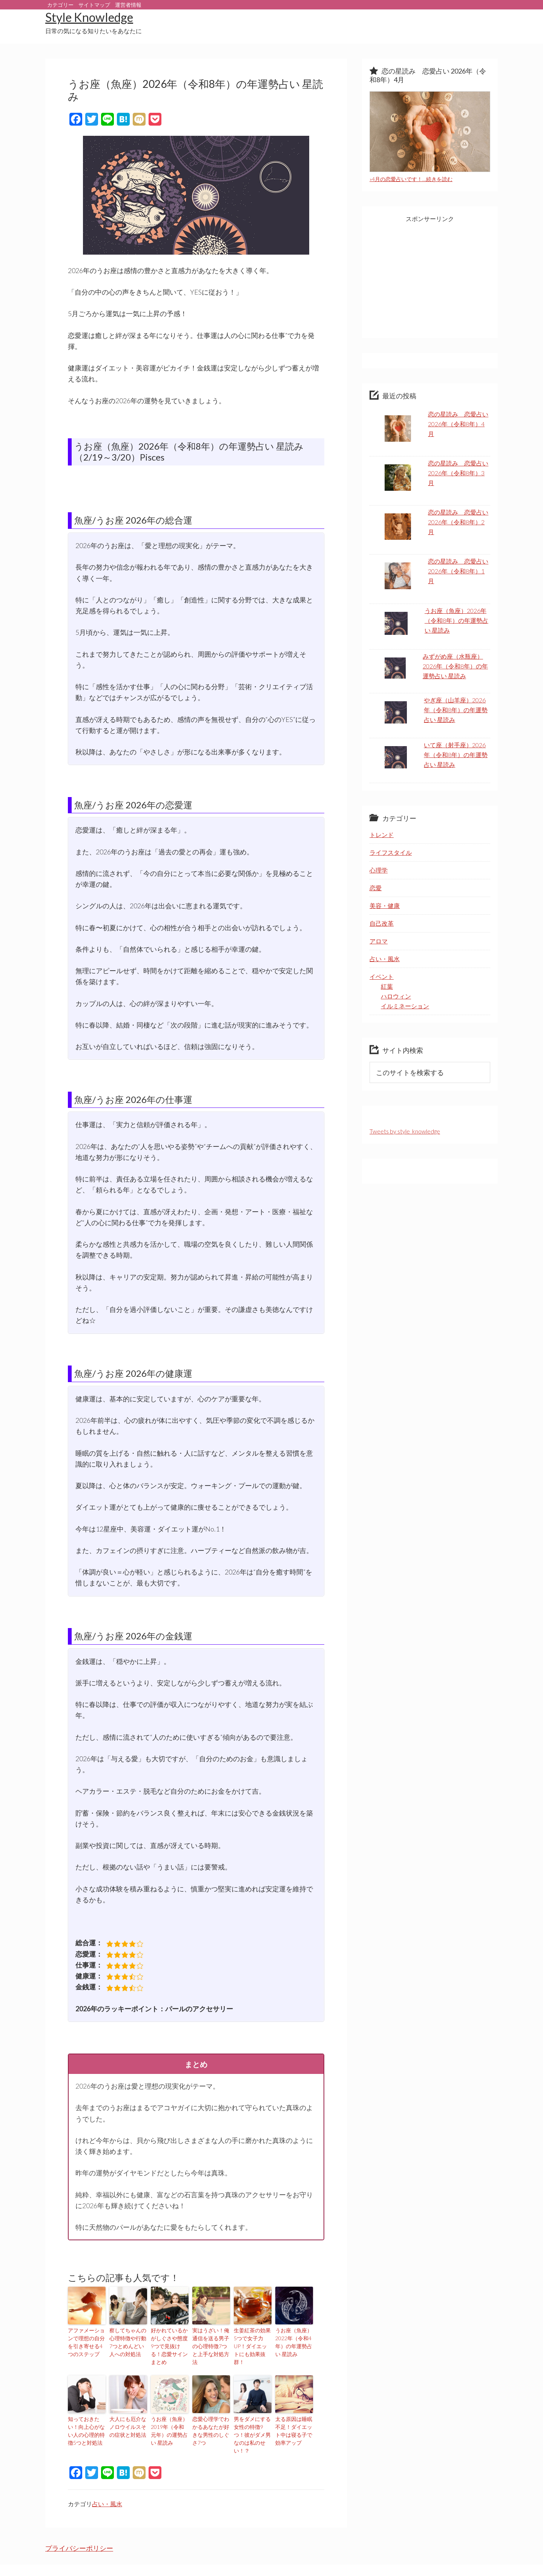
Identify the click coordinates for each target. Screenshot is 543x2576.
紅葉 (387, 986)
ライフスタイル (391, 852)
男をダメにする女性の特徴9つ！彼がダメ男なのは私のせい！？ (252, 2416)
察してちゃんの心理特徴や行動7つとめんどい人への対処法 (127, 2340)
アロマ (379, 941)
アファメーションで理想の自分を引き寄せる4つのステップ (86, 2340)
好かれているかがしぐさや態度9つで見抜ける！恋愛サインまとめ (169, 2340)
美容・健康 (385, 905)
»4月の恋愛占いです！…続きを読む (411, 179)
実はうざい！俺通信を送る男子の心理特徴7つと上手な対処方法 (210, 2340)
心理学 (379, 870)
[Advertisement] (429, 280)
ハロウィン (396, 996)
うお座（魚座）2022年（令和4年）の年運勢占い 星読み (293, 2340)
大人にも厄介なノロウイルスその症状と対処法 (127, 2412)
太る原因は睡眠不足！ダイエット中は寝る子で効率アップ (293, 2416)
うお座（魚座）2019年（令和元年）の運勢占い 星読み (169, 2416)
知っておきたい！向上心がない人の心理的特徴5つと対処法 (86, 2416)
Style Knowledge (89, 17)
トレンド (382, 834)
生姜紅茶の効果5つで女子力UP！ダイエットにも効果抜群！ (253, 2340)
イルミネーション (405, 1005)
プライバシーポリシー (79, 2523)
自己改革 (382, 923)
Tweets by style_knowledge (405, 1131)
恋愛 (376, 887)
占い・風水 (107, 2478)
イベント (382, 976)
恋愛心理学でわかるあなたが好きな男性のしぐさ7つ (210, 2412)
